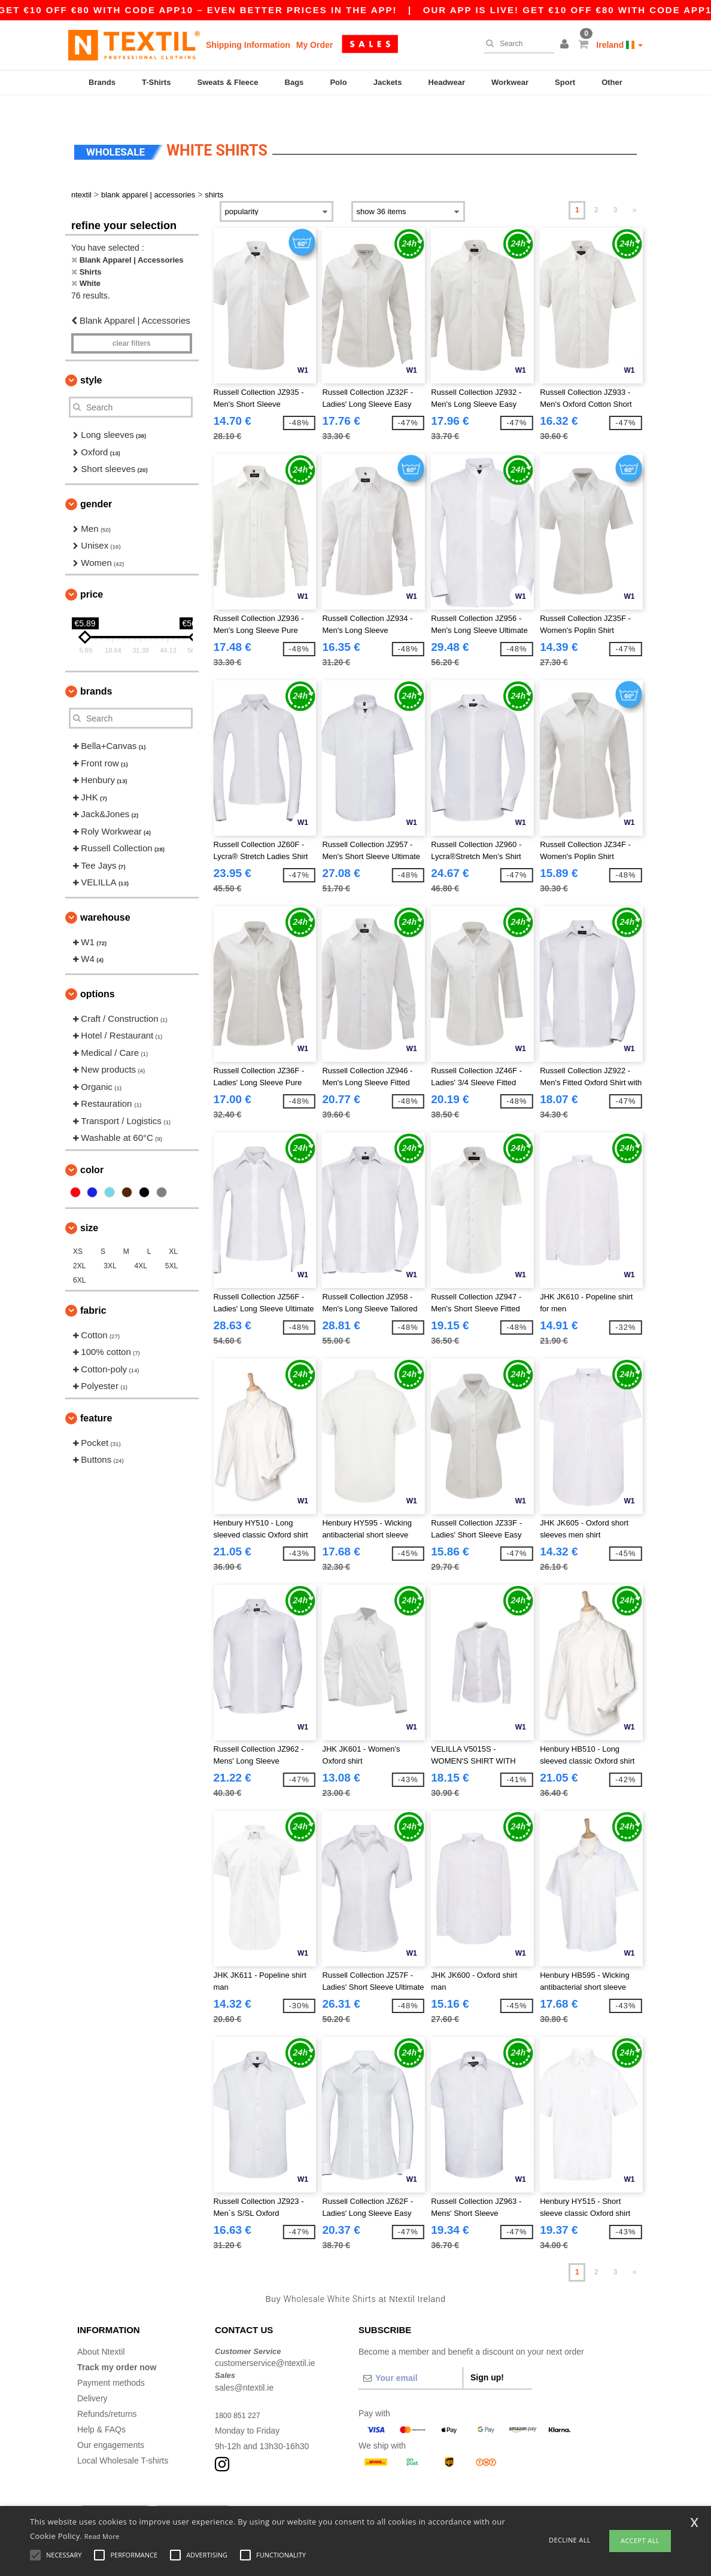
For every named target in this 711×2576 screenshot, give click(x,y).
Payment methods (111, 2359)
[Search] (516, 44)
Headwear (447, 82)
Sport (565, 82)
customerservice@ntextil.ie (265, 2340)
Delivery (92, 2375)
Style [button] (91, 357)
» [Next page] (635, 187)
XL (173, 1228)
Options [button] (97, 971)
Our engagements (110, 2421)
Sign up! (487, 2354)
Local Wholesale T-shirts (122, 2437)
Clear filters (132, 320)
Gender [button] (96, 481)
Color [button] (92, 1146)
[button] (566, 45)
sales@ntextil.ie (244, 2364)
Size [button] (89, 1204)
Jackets (387, 82)
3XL (110, 1242)
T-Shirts (156, 82)
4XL (141, 1242)
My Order (314, 45)
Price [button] (91, 572)
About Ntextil (100, 2328)
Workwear (509, 82)
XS (78, 1228)
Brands (102, 82)
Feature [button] (96, 1395)
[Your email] (410, 2354)
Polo (338, 82)
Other (611, 82)
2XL (79, 1242)
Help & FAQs (101, 2406)
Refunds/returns (107, 2390)
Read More (102, 2536)
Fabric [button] (93, 1287)
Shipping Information (248, 45)
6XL (79, 1257)
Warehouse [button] (105, 894)
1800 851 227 (240, 2392)
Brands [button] (96, 668)
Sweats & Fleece (228, 82)
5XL (171, 1242)
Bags (294, 82)
